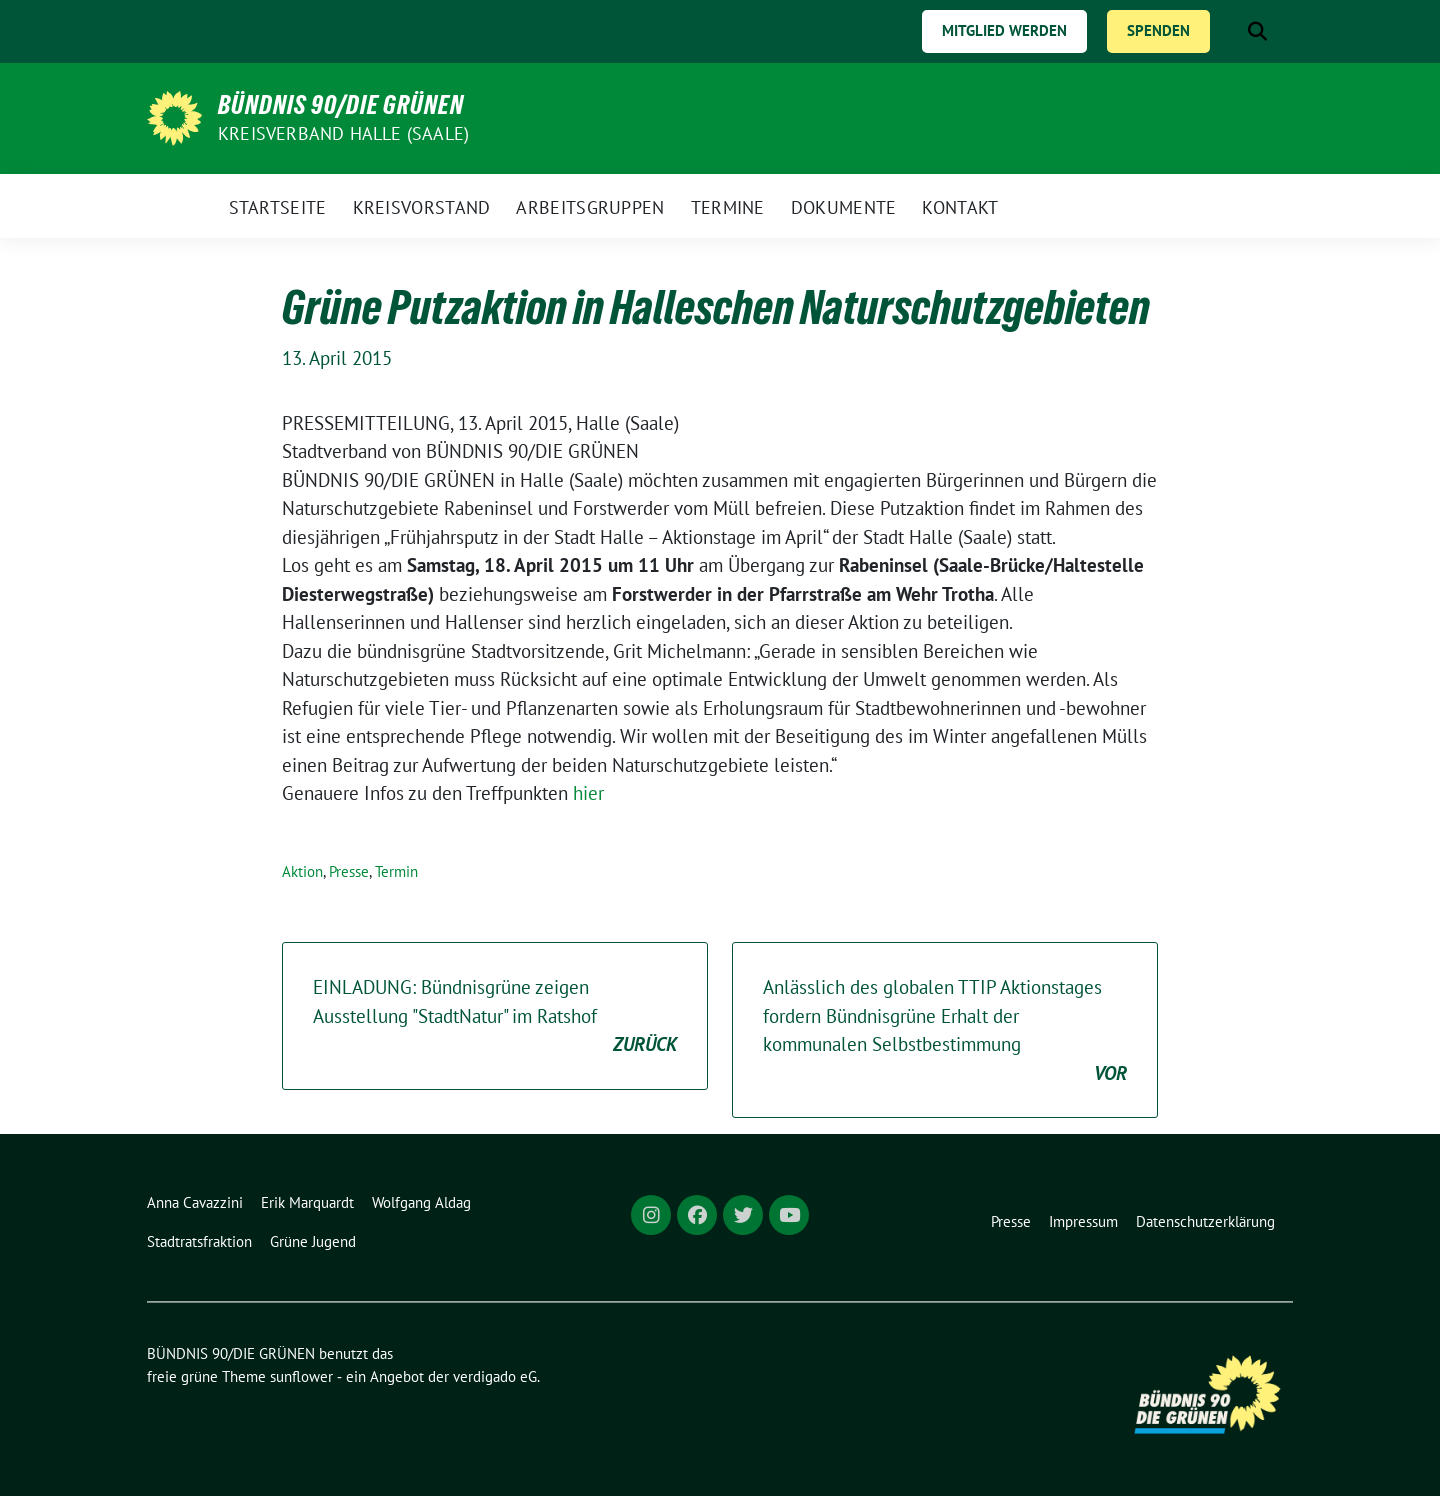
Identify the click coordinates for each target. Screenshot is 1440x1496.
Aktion (302, 871)
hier (588, 793)
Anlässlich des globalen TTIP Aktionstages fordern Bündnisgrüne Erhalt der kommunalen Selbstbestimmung (945, 1031)
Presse (349, 871)
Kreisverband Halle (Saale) (343, 133)
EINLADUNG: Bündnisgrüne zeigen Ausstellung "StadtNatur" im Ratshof (495, 1017)
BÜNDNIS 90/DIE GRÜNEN (341, 105)
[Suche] (1229, 31)
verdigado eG (495, 1376)
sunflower (301, 1376)
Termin (396, 871)
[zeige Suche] (1257, 31)
